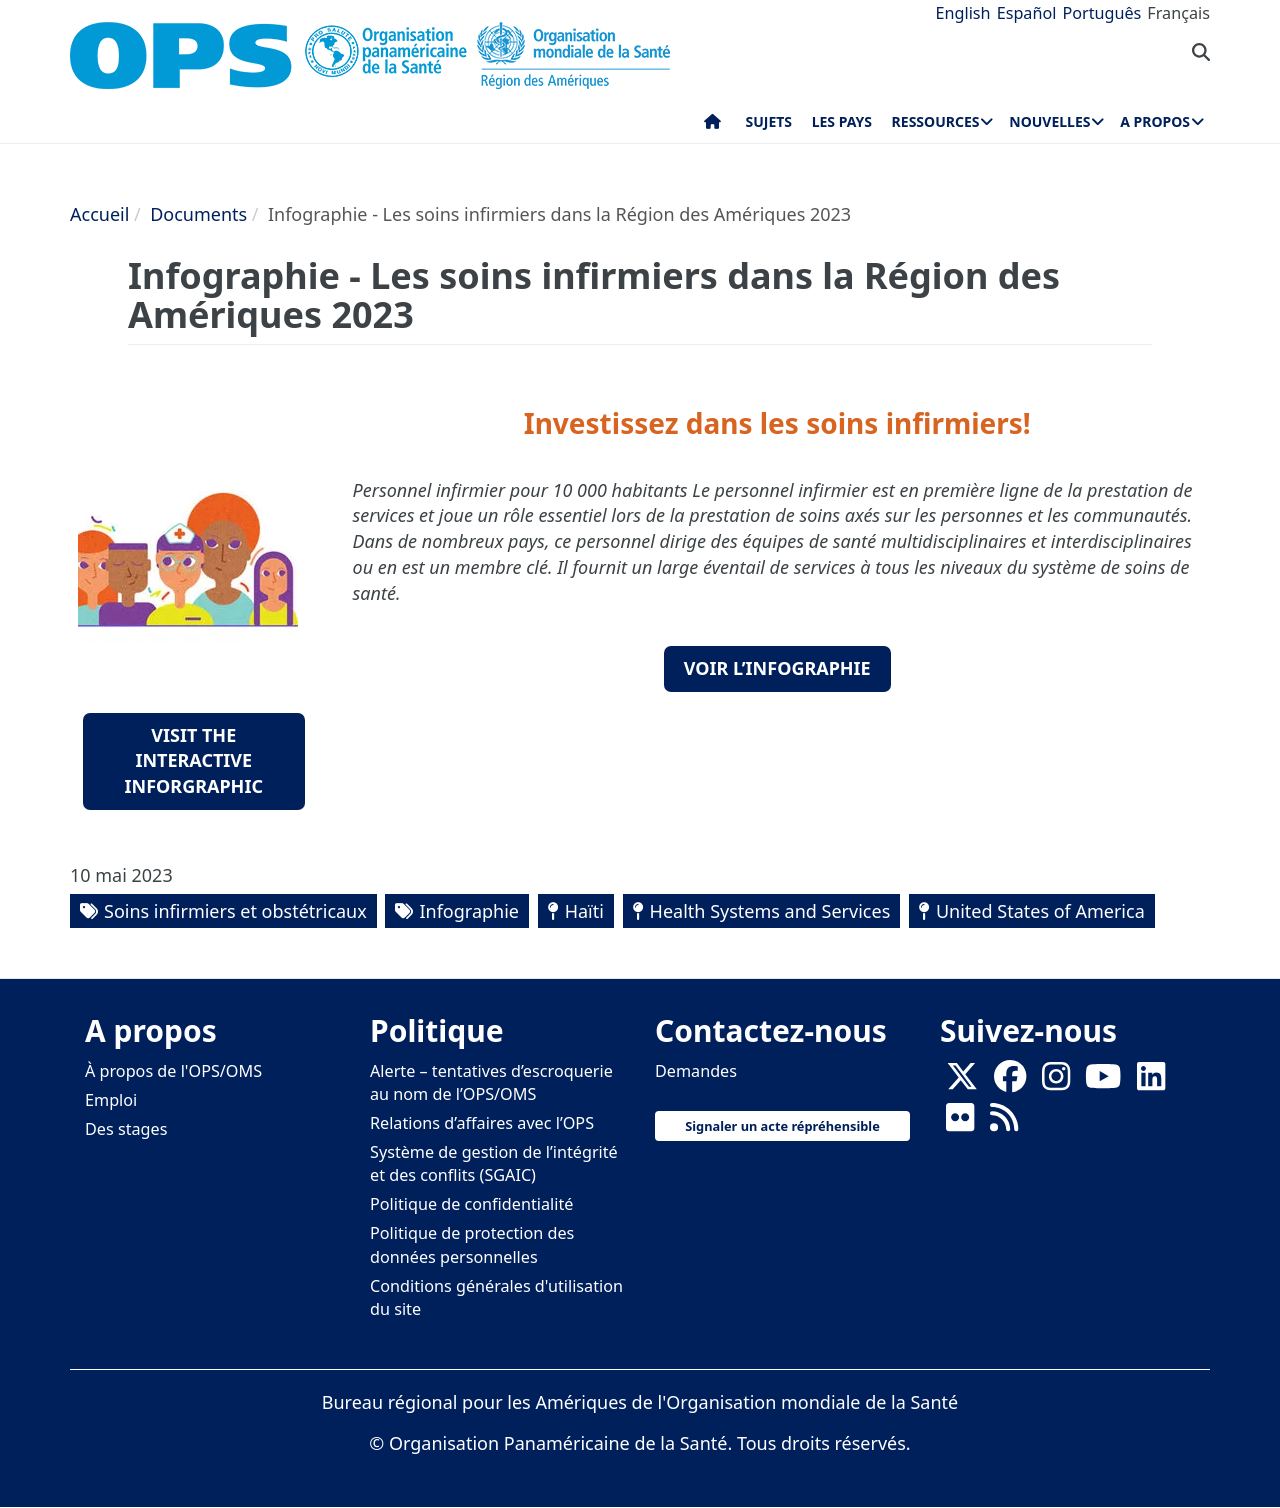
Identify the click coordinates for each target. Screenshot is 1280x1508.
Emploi (111, 1100)
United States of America (1040, 911)
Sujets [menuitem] (769, 121)
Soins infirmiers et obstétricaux (235, 911)
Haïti (584, 911)
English (963, 13)
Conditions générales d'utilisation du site (496, 1297)
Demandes (696, 1071)
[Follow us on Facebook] (1010, 1082)
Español (1027, 13)
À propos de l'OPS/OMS (173, 1071)
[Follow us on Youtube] (1103, 1082)
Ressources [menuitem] (936, 121)
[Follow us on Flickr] (960, 1123)
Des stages (126, 1129)
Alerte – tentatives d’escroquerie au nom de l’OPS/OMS (491, 1082)
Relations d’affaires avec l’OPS (482, 1123)
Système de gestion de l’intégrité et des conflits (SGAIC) (494, 1163)
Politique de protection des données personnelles (472, 1244)
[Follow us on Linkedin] (1151, 1082)
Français (1178, 13)
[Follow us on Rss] (1004, 1123)
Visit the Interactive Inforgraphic (194, 760)
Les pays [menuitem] (842, 121)
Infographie (469, 911)
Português (1101, 13)
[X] (962, 1082)
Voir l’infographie (777, 668)
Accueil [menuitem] (712, 126)
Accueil (99, 214)
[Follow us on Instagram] (1056, 1082)
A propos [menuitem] (1155, 121)
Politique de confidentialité (471, 1204)
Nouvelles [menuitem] (1049, 121)
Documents (198, 214)
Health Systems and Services (770, 911)
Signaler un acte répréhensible (782, 1126)
